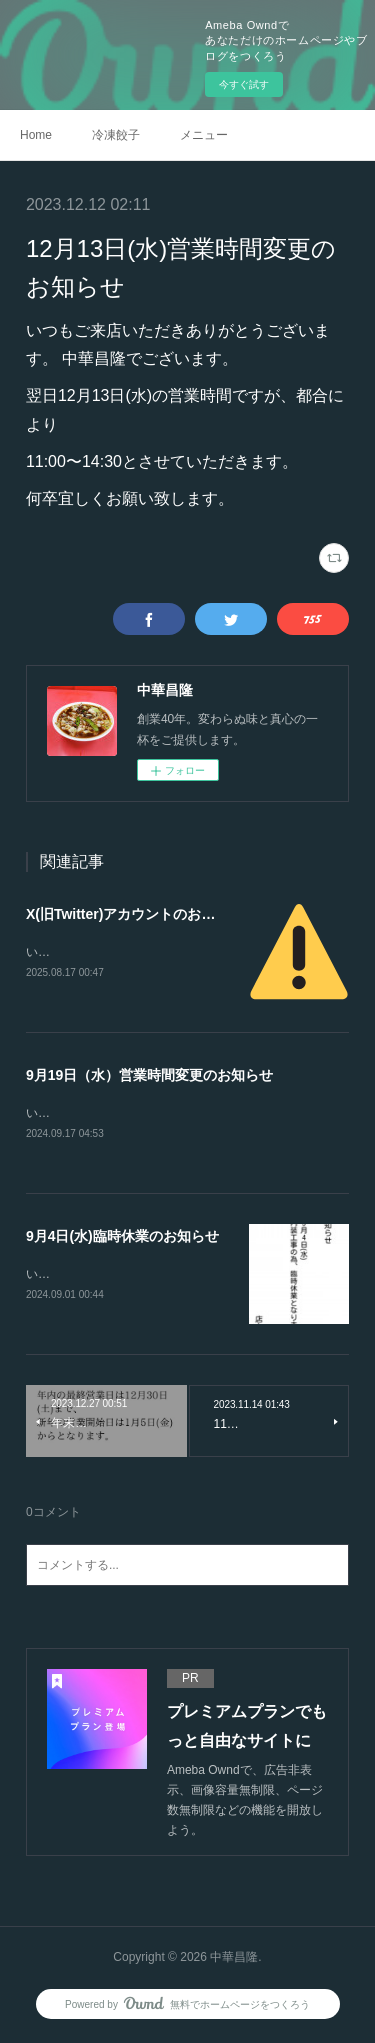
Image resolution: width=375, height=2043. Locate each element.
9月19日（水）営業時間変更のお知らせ (149, 1076)
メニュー (204, 135)
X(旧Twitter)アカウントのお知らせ (135, 914)
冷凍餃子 (116, 135)
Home (36, 135)
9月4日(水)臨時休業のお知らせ (122, 1239)
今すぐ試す (244, 84)
